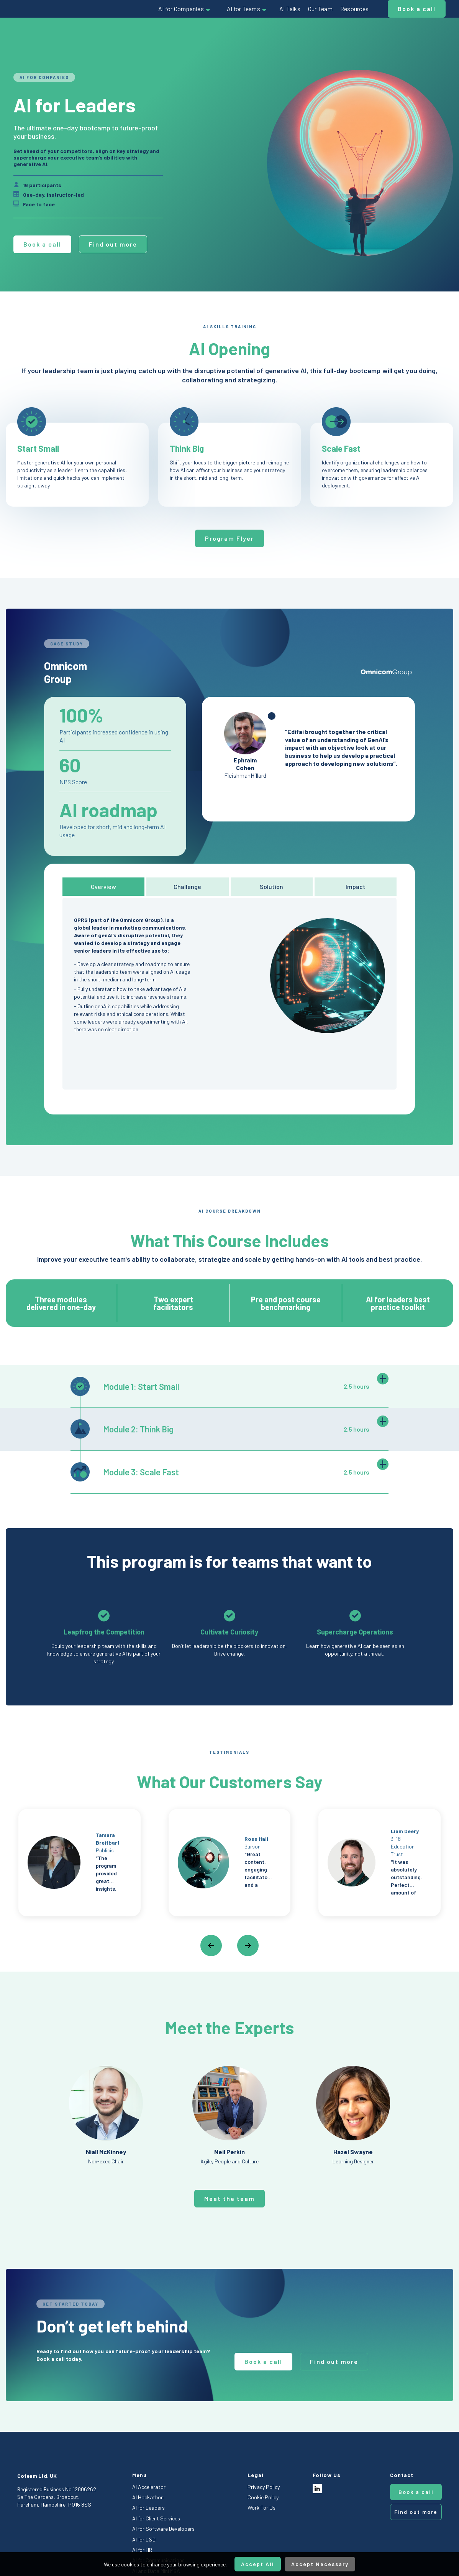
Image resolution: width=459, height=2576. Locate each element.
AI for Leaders (148, 2507)
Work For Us (261, 2507)
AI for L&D (144, 2539)
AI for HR (142, 2550)
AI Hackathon (148, 2497)
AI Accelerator (149, 2487)
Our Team (320, 8)
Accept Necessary (320, 2564)
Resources (354, 8)
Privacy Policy (264, 2487)
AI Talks (289, 8)
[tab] (103, 886)
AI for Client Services (156, 2518)
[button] (184, 9)
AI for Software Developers (163, 2529)
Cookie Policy (263, 2497)
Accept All (257, 2564)
